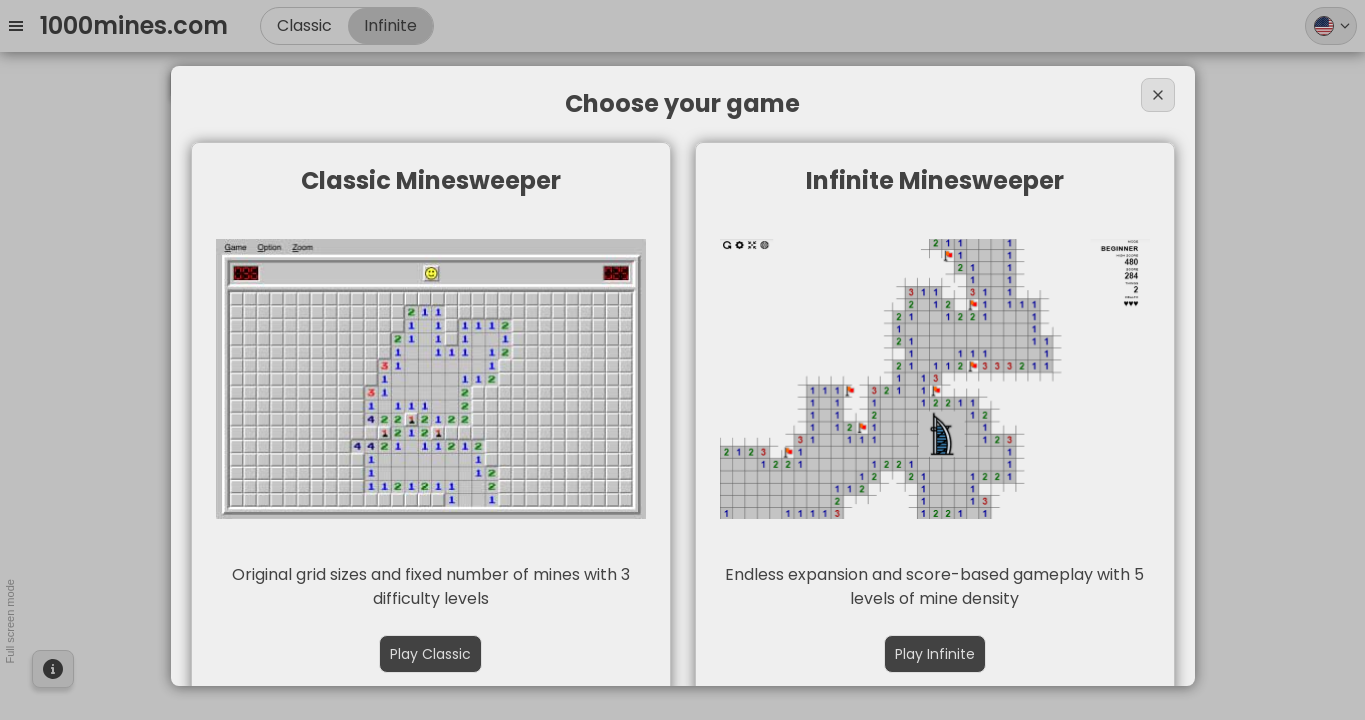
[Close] (1158, 95)
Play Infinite (935, 654)
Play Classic (430, 654)
